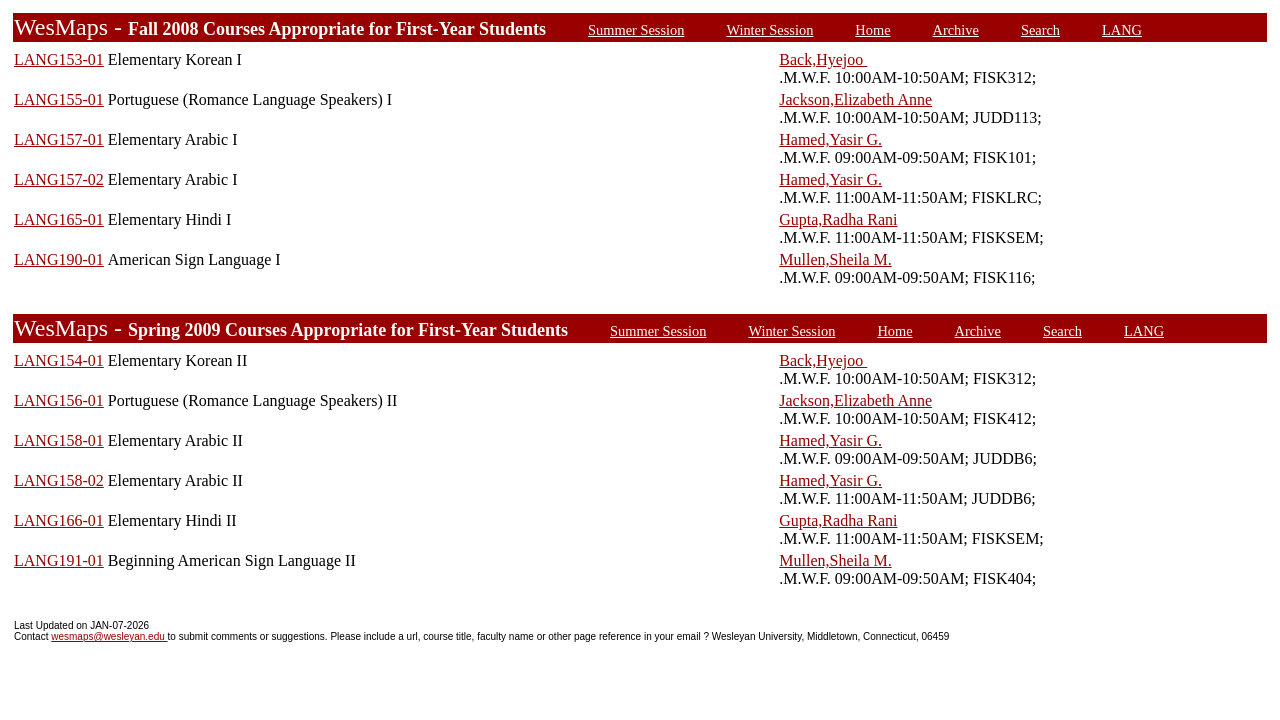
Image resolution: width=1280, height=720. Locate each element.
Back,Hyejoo (823, 59)
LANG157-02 (59, 179)
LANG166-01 (59, 520)
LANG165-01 (59, 219)
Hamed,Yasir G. (830, 139)
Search (1040, 30)
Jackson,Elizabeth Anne (855, 99)
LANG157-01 (59, 139)
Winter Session (769, 30)
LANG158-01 (59, 440)
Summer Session (636, 30)
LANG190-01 (59, 259)
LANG (1122, 30)
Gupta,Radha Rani (838, 219)
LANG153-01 (59, 59)
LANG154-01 (59, 360)
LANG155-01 (59, 99)
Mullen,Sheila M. (835, 259)
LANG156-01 (59, 400)
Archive (956, 30)
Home (872, 30)
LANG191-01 (59, 560)
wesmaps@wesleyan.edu (109, 636)
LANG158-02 (59, 480)
